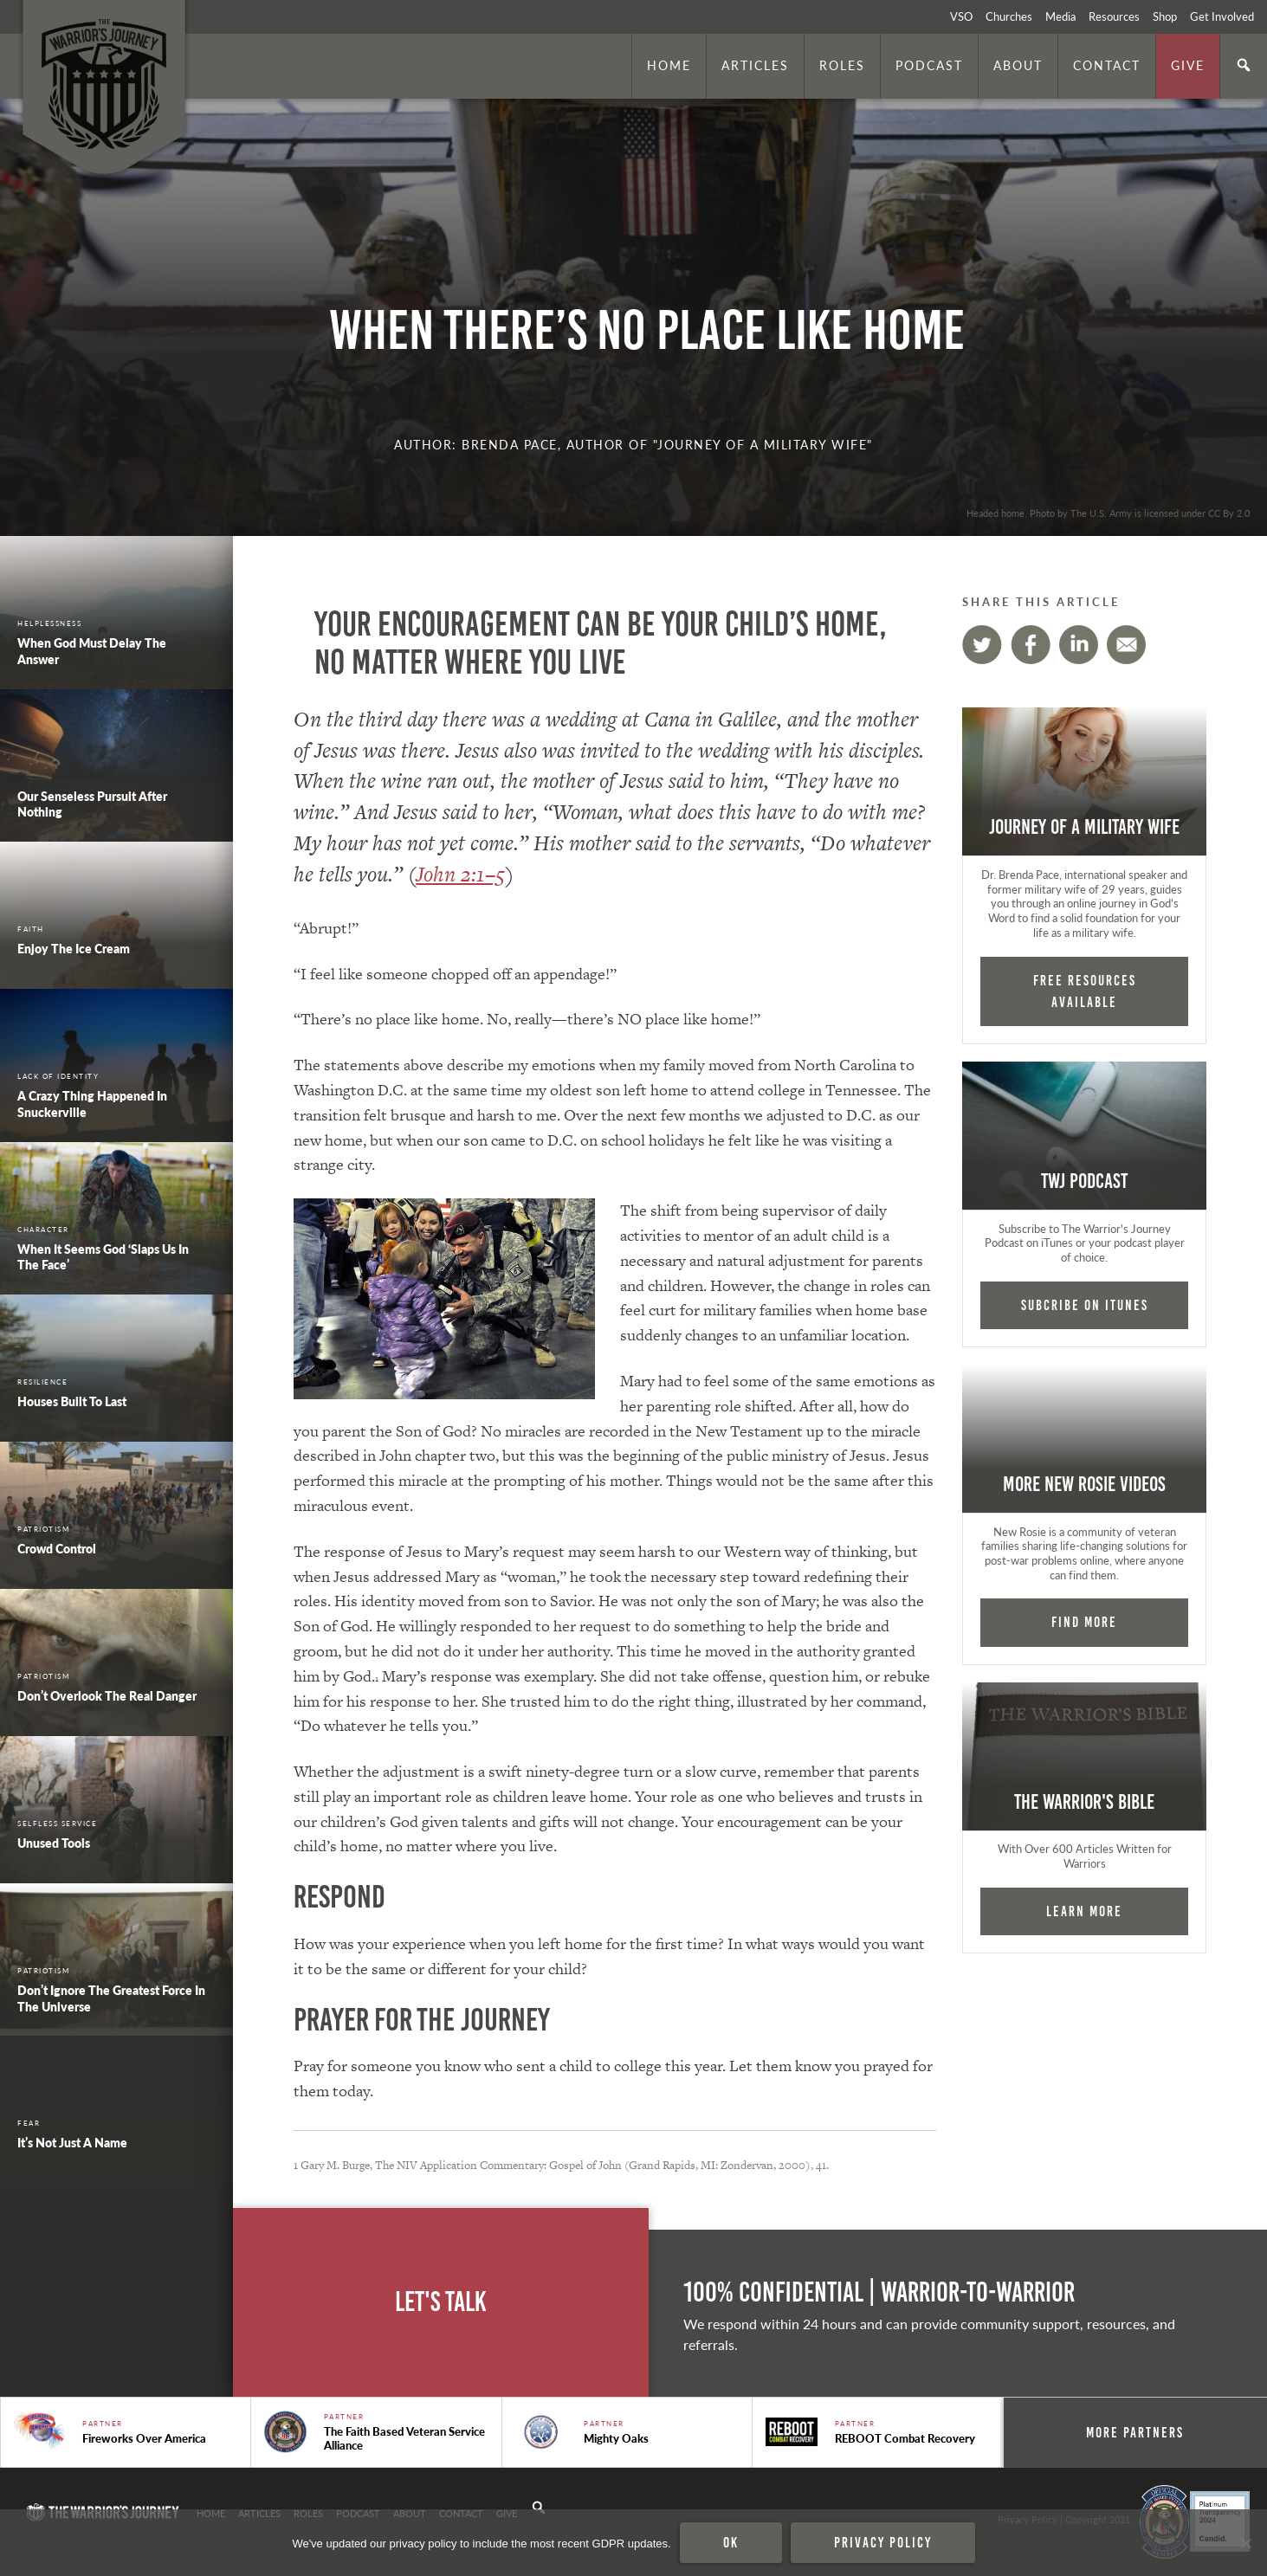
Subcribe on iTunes (1084, 1305)
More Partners (1135, 2432)
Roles (842, 65)
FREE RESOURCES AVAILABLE (1084, 991)
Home (669, 65)
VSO (961, 16)
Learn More (1084, 1911)
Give (1188, 65)
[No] (1245, 2543)
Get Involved (1222, 16)
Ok (731, 2542)
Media (1060, 16)
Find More (1084, 1622)
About (1018, 65)
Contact (1107, 65)
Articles (755, 65)
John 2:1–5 (460, 874)
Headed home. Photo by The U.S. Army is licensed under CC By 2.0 (1108, 513)
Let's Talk (441, 2302)
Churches (1009, 16)
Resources (1114, 16)
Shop (1165, 16)
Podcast (929, 65)
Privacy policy (883, 2542)
